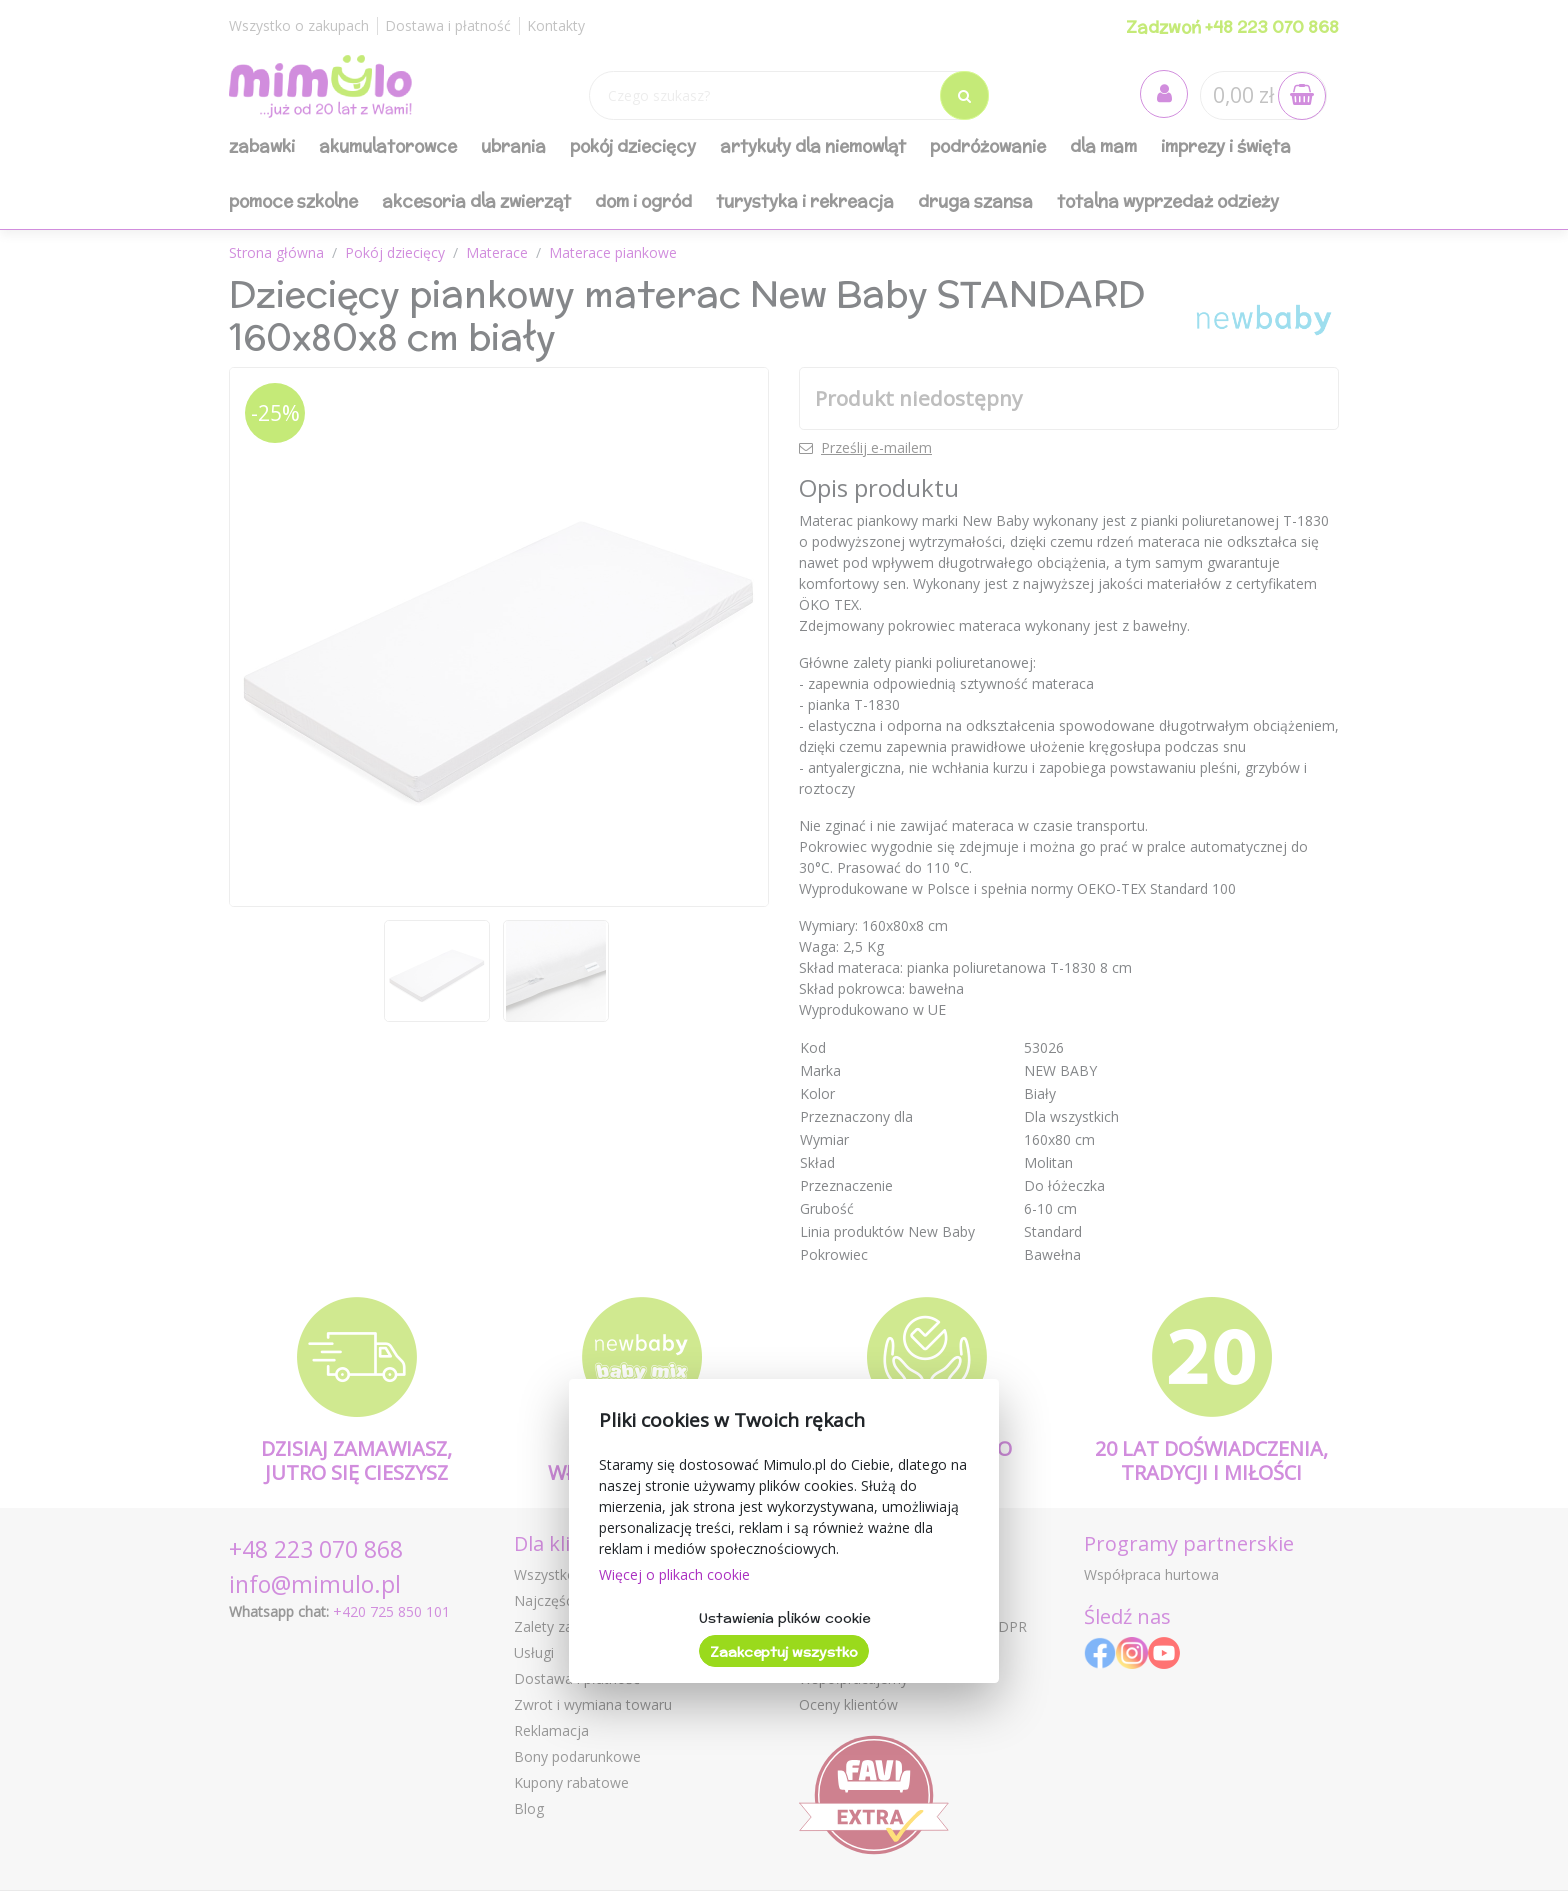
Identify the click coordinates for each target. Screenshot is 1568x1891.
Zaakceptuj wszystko (784, 1652)
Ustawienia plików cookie (784, 1618)
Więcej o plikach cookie (674, 1574)
